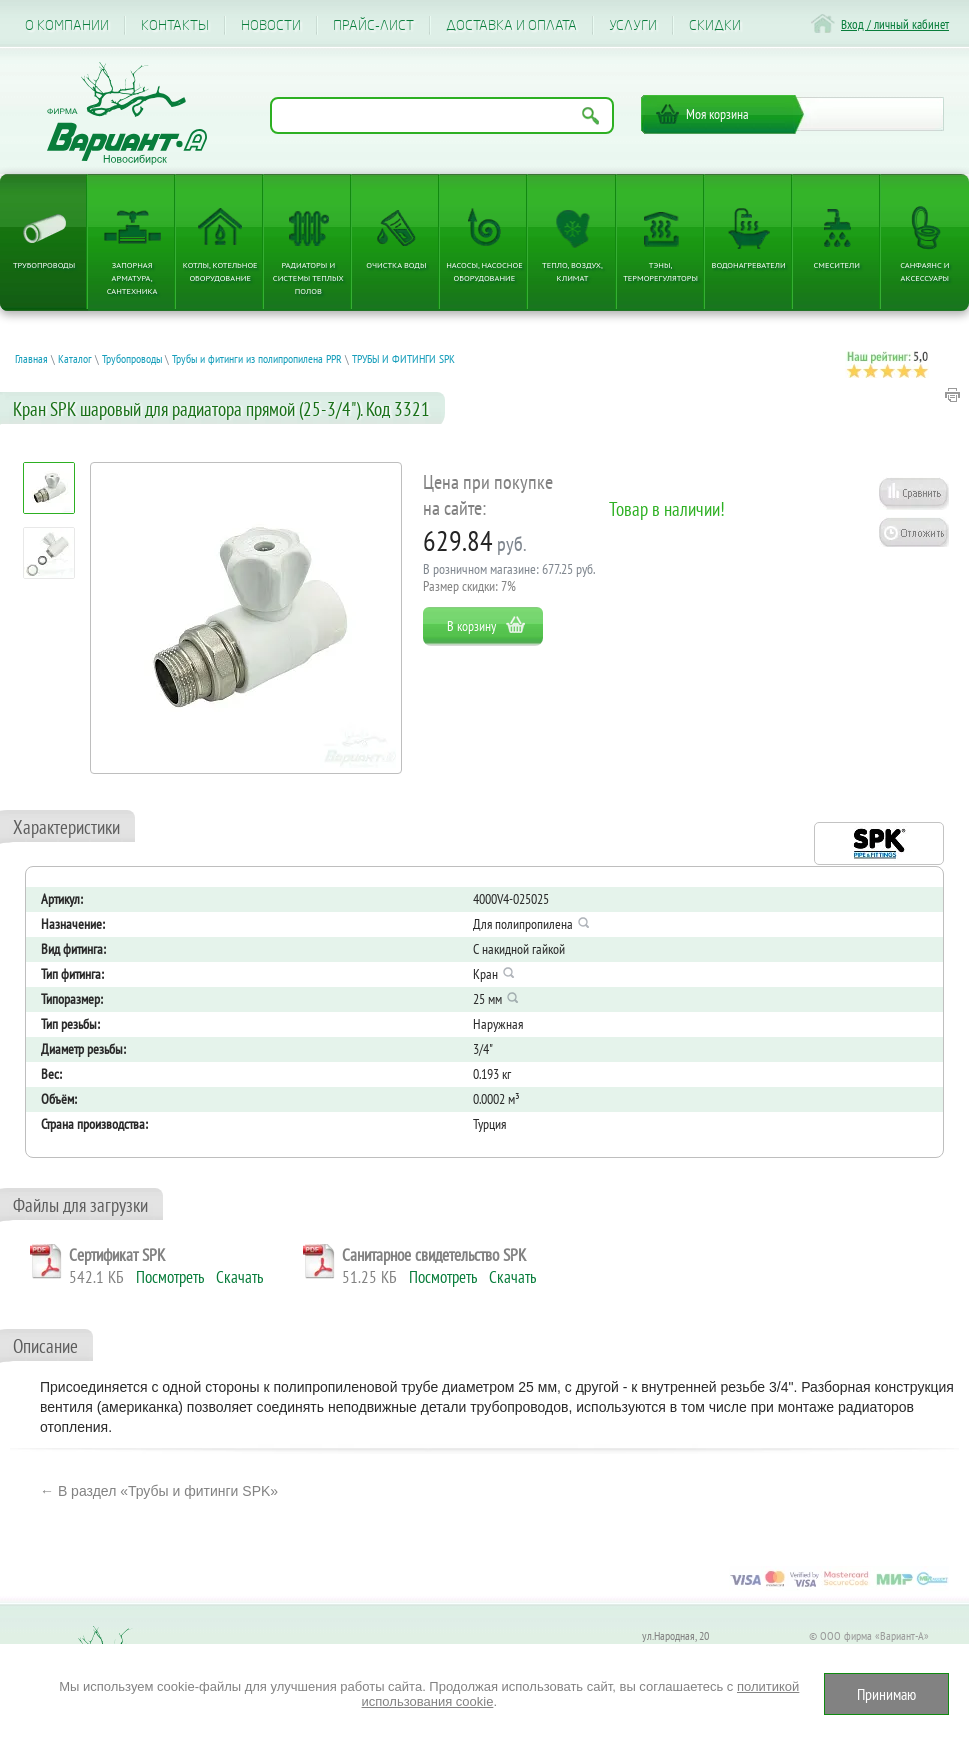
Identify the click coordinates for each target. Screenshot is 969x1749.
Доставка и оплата (511, 25)
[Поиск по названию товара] (442, 115)
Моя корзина (717, 114)
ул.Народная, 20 (675, 1635)
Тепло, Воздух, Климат (572, 271)
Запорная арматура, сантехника (132, 277)
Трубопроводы (44, 264)
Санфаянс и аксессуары (924, 271)
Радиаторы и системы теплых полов (308, 277)
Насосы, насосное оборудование (484, 271)
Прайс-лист (373, 25)
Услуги (633, 25)
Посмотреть (170, 1277)
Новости (271, 25)
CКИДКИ (715, 25)
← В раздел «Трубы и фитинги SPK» (159, 1491)
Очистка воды (396, 264)
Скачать (239, 1277)
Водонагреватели (749, 264)
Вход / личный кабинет (895, 24)
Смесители (837, 264)
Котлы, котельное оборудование (220, 271)
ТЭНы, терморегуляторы (660, 271)
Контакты (175, 25)
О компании (67, 25)
